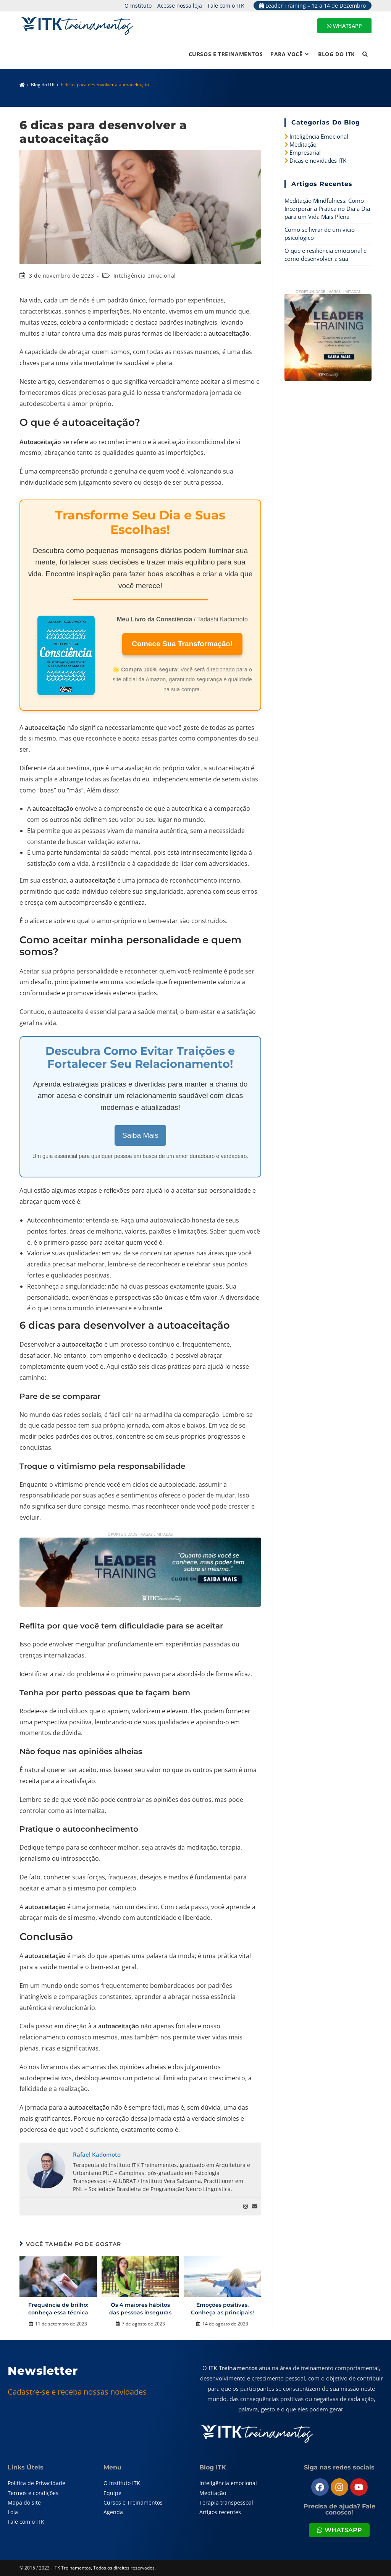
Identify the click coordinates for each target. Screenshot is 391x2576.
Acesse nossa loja (179, 5)
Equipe (112, 2493)
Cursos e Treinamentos (133, 2502)
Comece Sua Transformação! (182, 644)
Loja (13, 2512)
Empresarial (305, 152)
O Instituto (138, 5)
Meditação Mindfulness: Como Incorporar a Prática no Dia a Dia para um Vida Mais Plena (327, 208)
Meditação (303, 144)
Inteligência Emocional (318, 136)
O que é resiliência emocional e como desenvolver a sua (325, 254)
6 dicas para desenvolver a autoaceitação (105, 84)
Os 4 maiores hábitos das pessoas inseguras (140, 2308)
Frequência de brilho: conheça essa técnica (58, 2308)
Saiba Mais (140, 1135)
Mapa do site (24, 2502)
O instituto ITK (121, 2483)
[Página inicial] (22, 84)
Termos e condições (33, 2493)
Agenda (113, 2512)
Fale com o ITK (226, 5)
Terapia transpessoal (226, 2502)
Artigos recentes (220, 2512)
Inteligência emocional (144, 275)
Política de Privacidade (36, 2483)
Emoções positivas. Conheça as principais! (222, 2308)
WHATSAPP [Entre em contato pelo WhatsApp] (344, 25)
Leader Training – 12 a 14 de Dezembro (312, 5)
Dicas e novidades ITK (317, 160)
